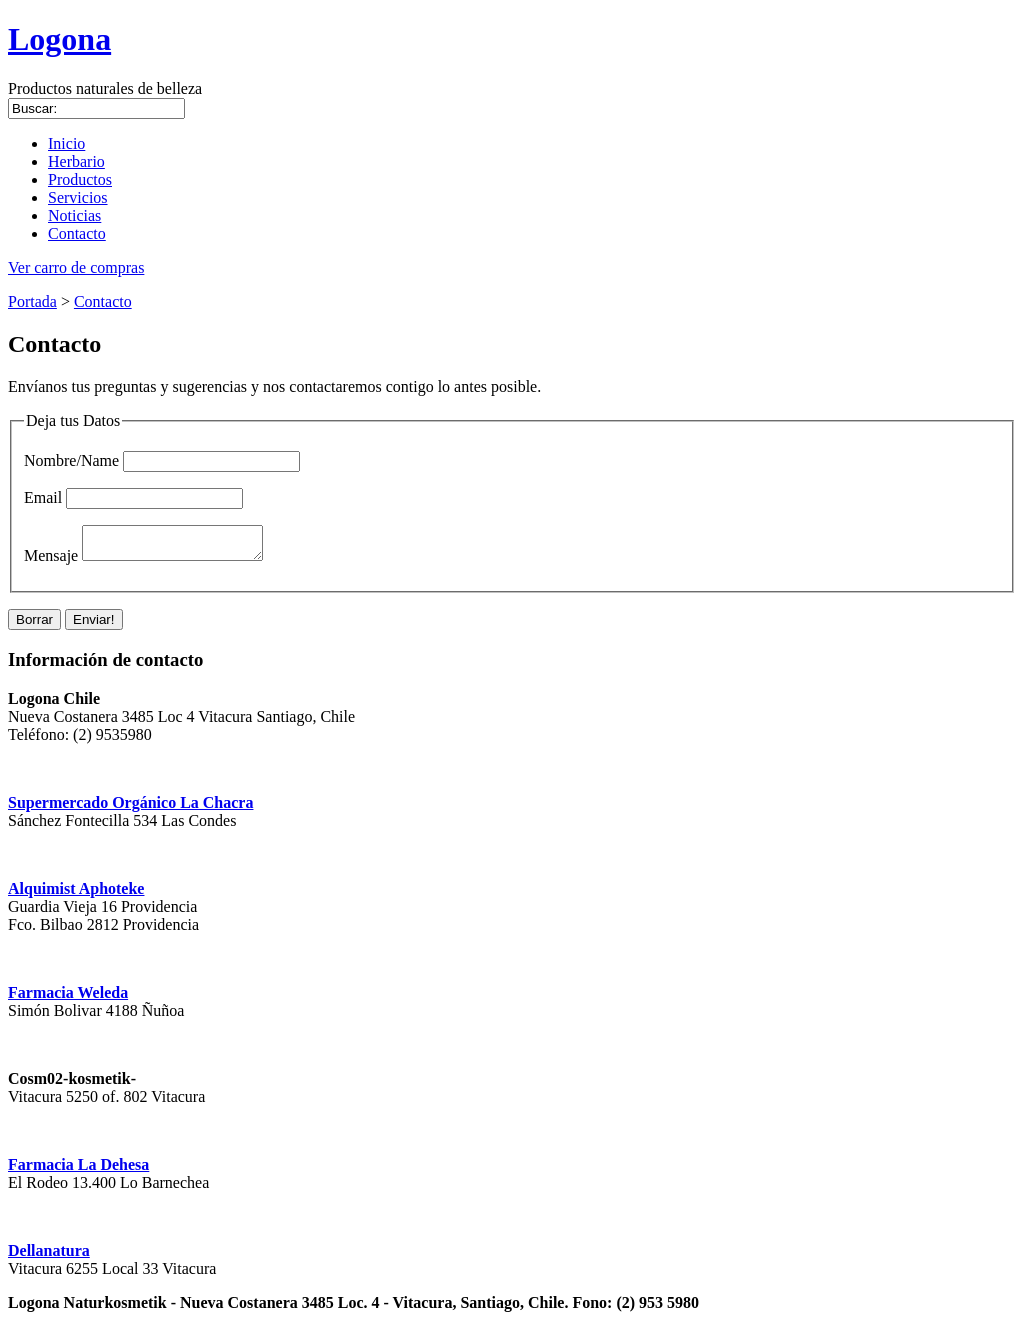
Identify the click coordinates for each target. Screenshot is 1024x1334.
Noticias (74, 215)
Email (43, 497)
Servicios (78, 197)
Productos (80, 179)
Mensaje (51, 561)
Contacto (77, 233)
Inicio (66, 143)
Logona (59, 39)
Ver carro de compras (76, 267)
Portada (32, 301)
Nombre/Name (71, 460)
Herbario (76, 161)
